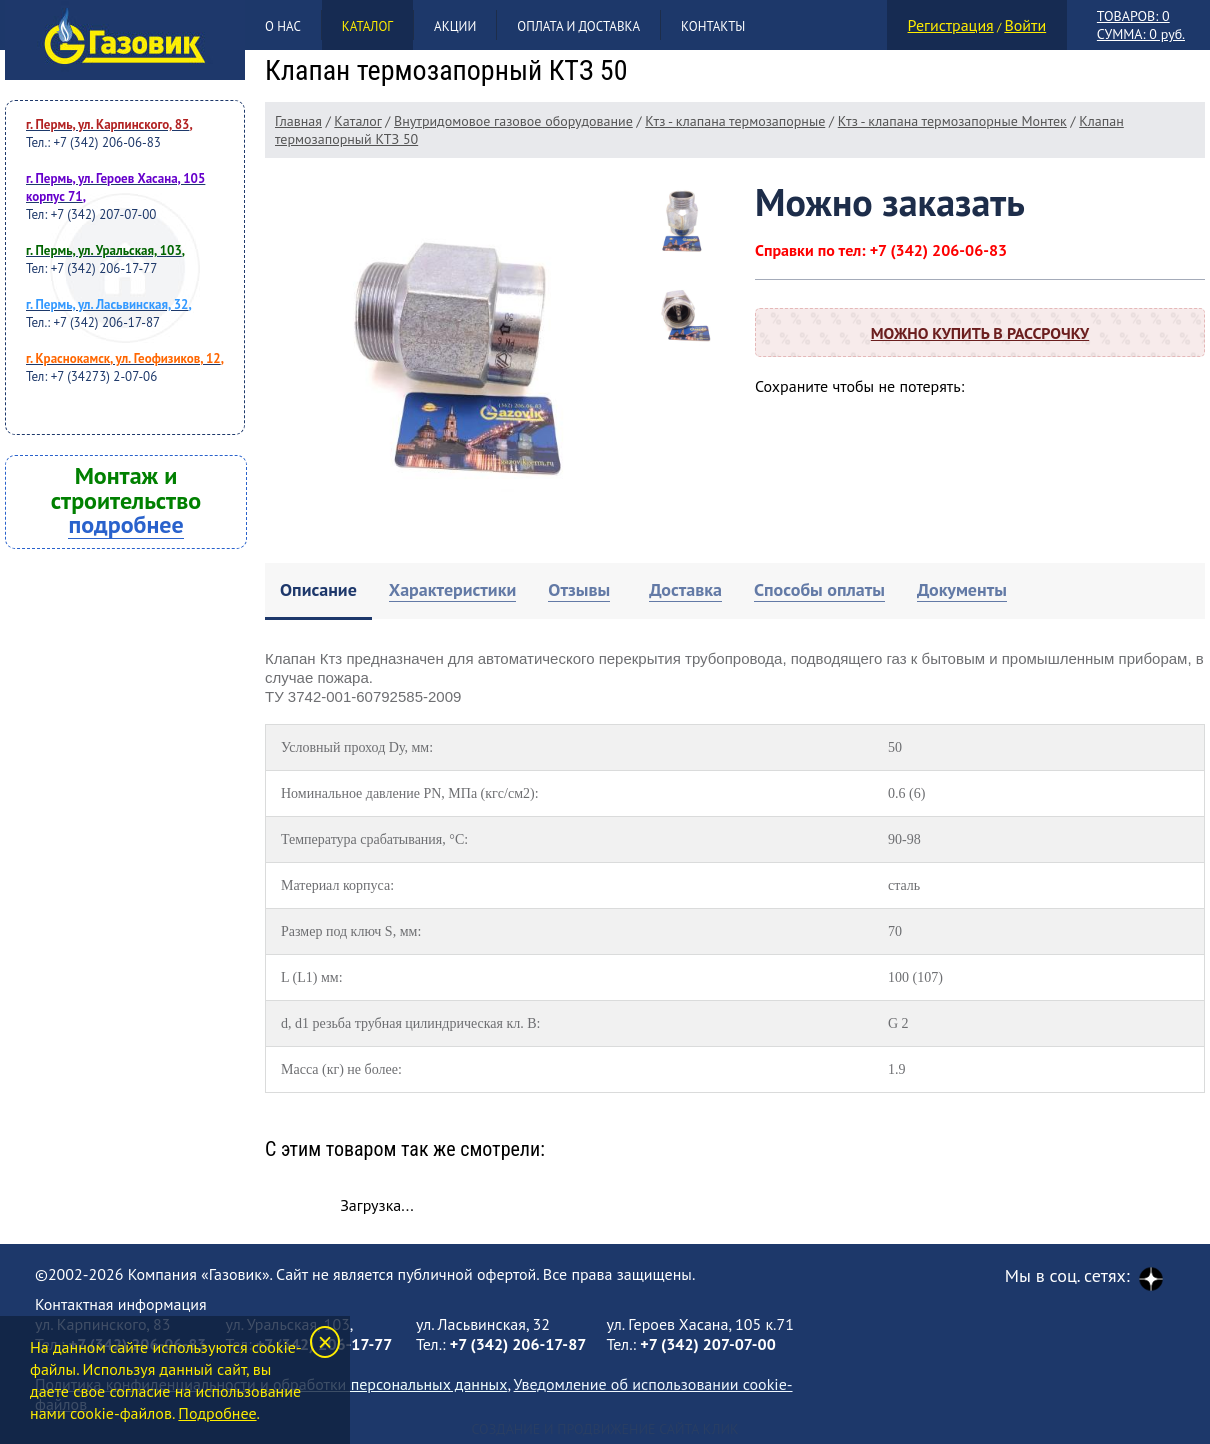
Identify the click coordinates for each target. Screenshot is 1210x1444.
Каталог (367, 26)
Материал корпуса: (337, 885)
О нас (283, 26)
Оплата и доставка (578, 26)
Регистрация (951, 25)
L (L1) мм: (312, 977)
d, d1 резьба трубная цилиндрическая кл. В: (410, 1023)
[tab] (318, 591)
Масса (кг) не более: (341, 1069)
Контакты (713, 26)
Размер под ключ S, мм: (351, 931)
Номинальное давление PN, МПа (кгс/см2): (410, 793)
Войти (1025, 25)
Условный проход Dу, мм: (357, 747)
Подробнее (217, 1413)
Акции (455, 26)
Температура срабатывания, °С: (374, 839)
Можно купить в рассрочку (980, 333)
